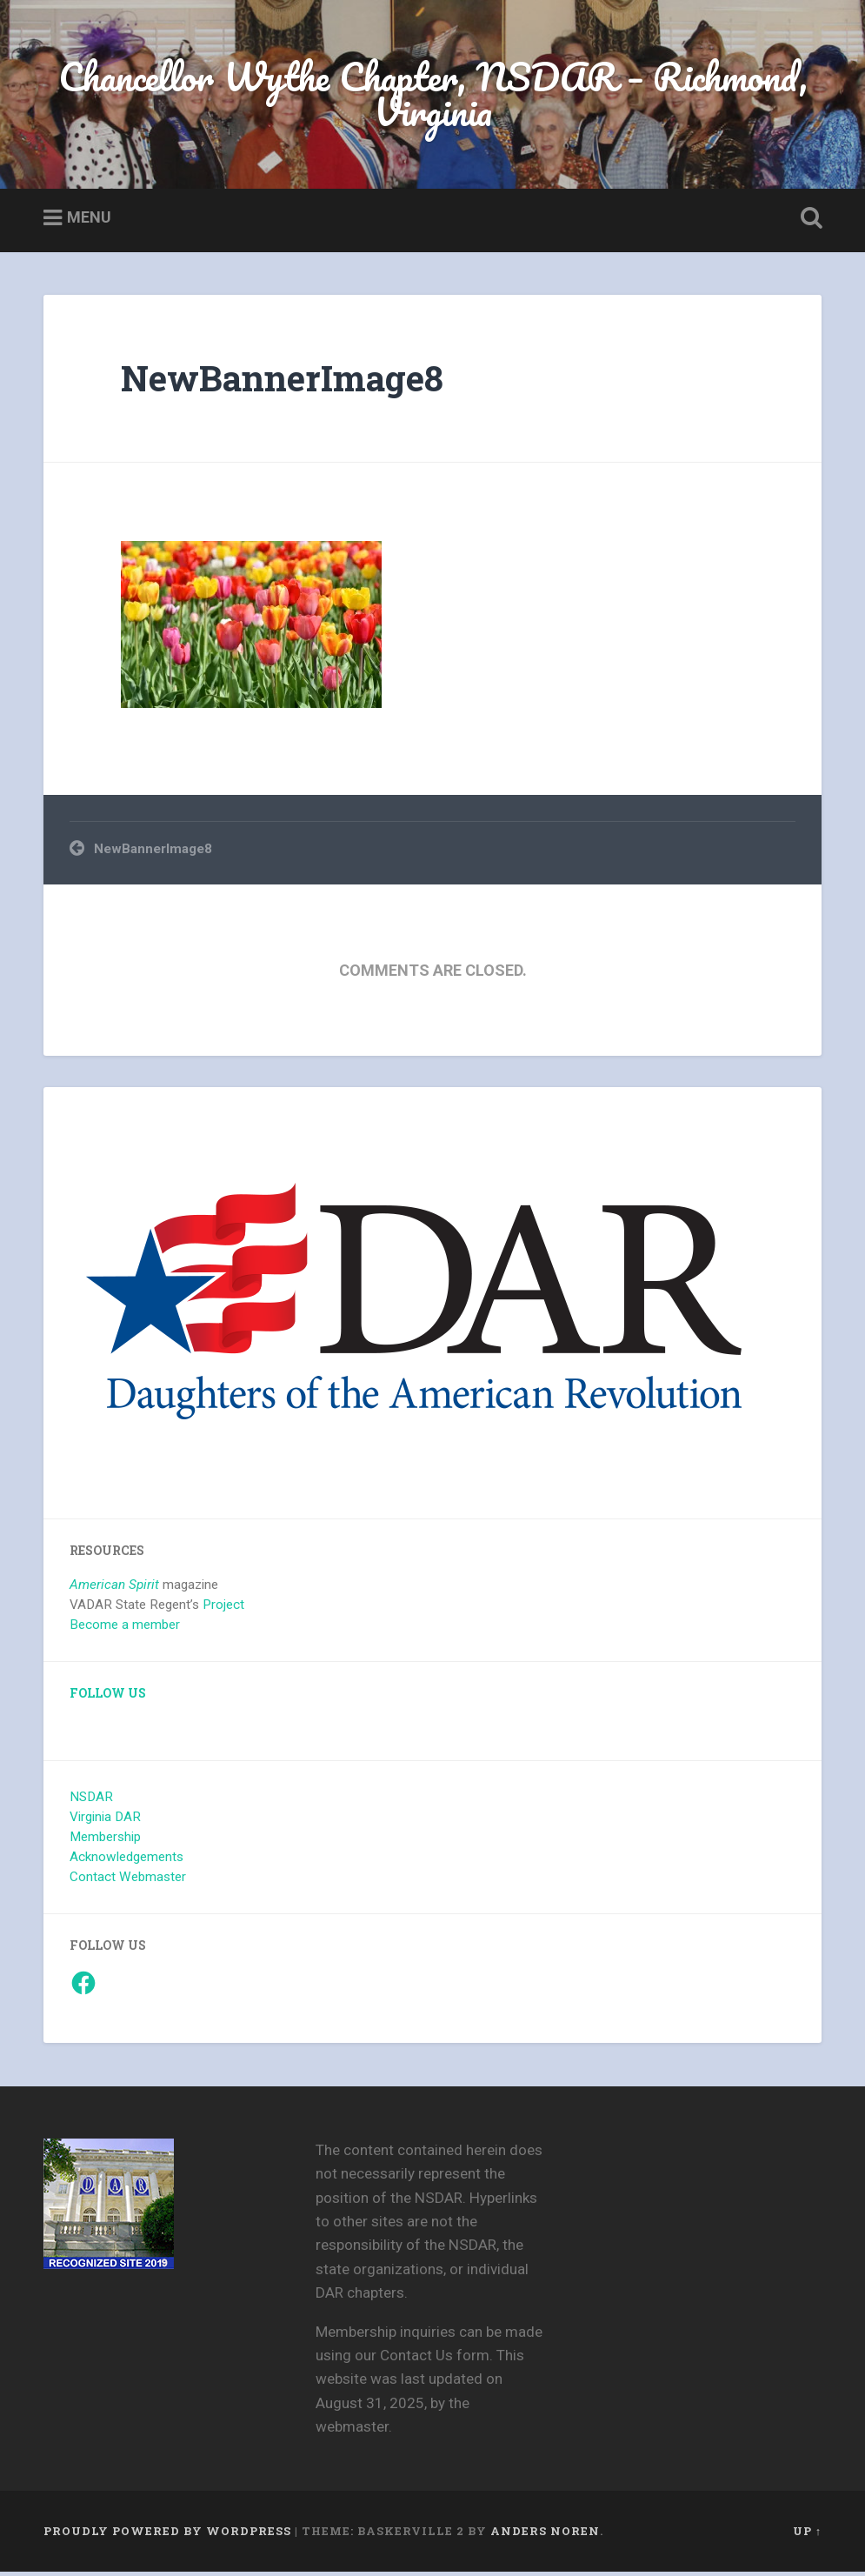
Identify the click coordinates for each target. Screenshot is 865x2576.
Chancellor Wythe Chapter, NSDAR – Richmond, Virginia (433, 95)
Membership (105, 1840)
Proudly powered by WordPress (167, 2535)
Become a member (125, 1628)
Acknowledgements (126, 1860)
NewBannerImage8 (282, 381)
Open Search (808, 221)
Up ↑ (807, 2535)
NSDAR (91, 1800)
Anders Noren (545, 2535)
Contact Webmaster (128, 1880)
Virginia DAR (105, 1820)
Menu (89, 220)
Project (223, 1608)
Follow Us (108, 1697)
